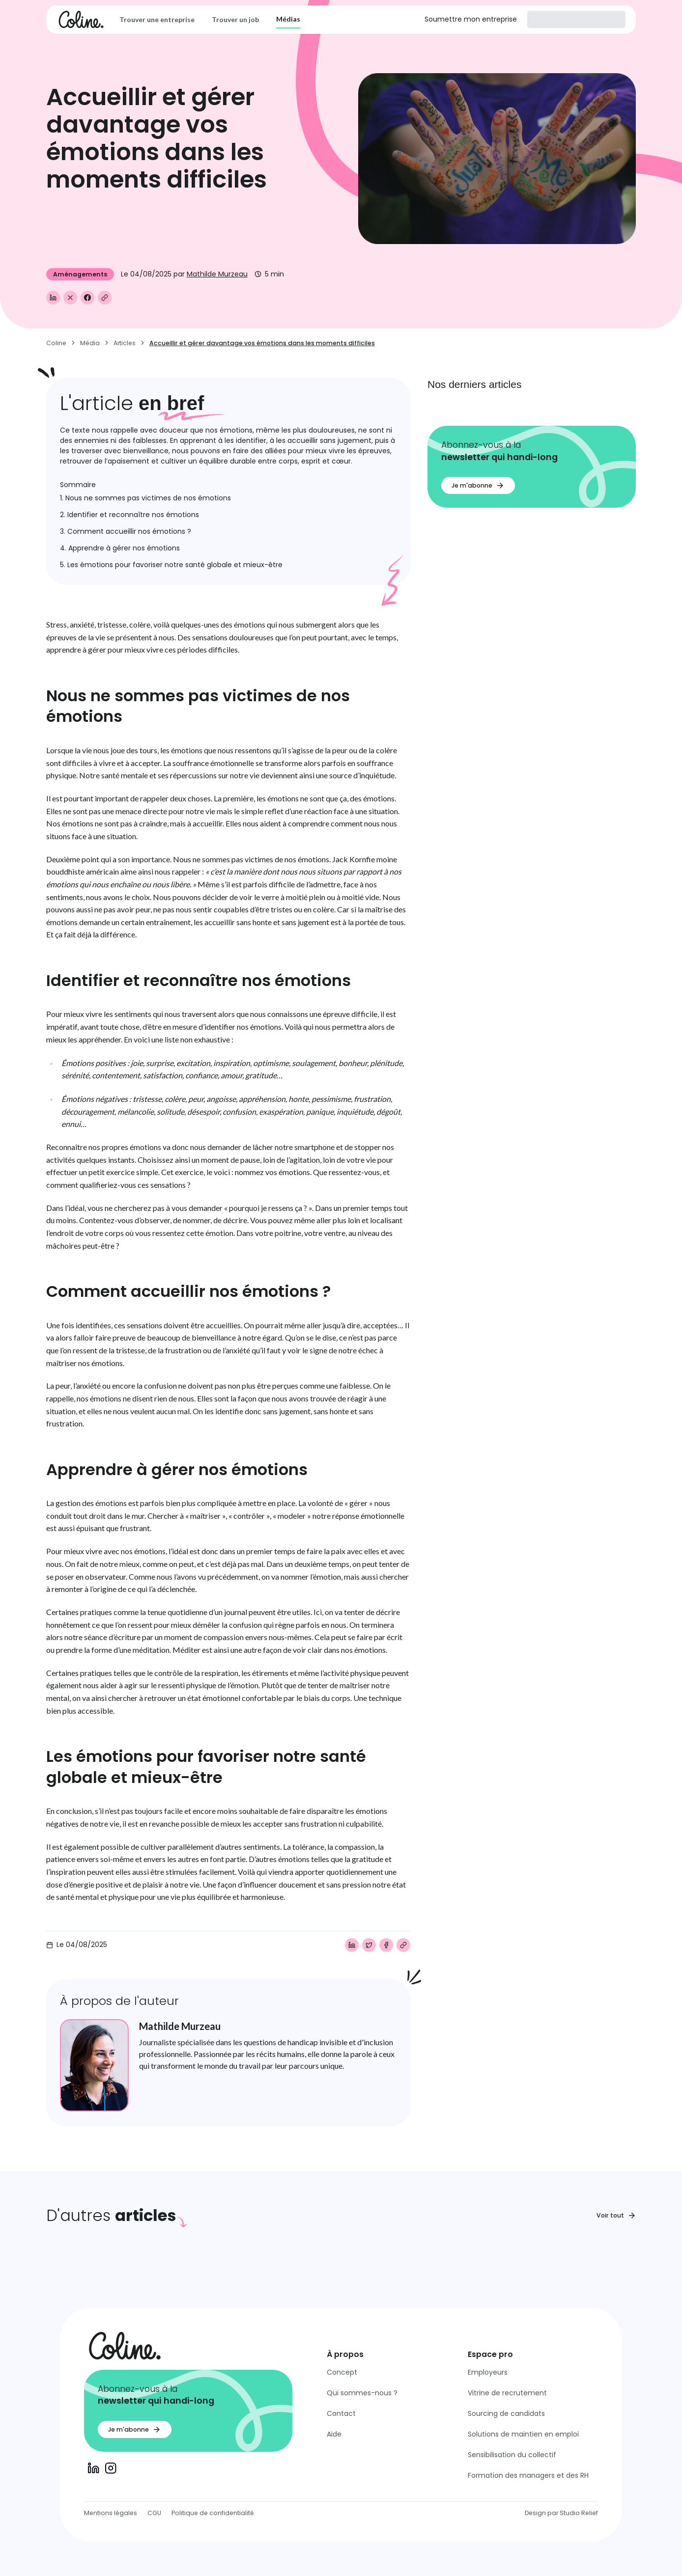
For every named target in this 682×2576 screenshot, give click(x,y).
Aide (334, 2434)
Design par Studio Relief (561, 2513)
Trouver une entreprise (157, 19)
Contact (341, 2413)
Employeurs (488, 2372)
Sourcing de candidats (506, 2413)
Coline (56, 343)
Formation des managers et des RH (528, 2475)
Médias (288, 19)
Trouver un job (235, 19)
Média (90, 343)
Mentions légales (110, 2513)
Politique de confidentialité (212, 2513)
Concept (342, 2372)
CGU (154, 2513)
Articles (125, 343)
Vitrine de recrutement (507, 2393)
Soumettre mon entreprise (471, 19)
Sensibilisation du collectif (512, 2455)
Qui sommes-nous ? (362, 2393)
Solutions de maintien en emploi (523, 2434)
